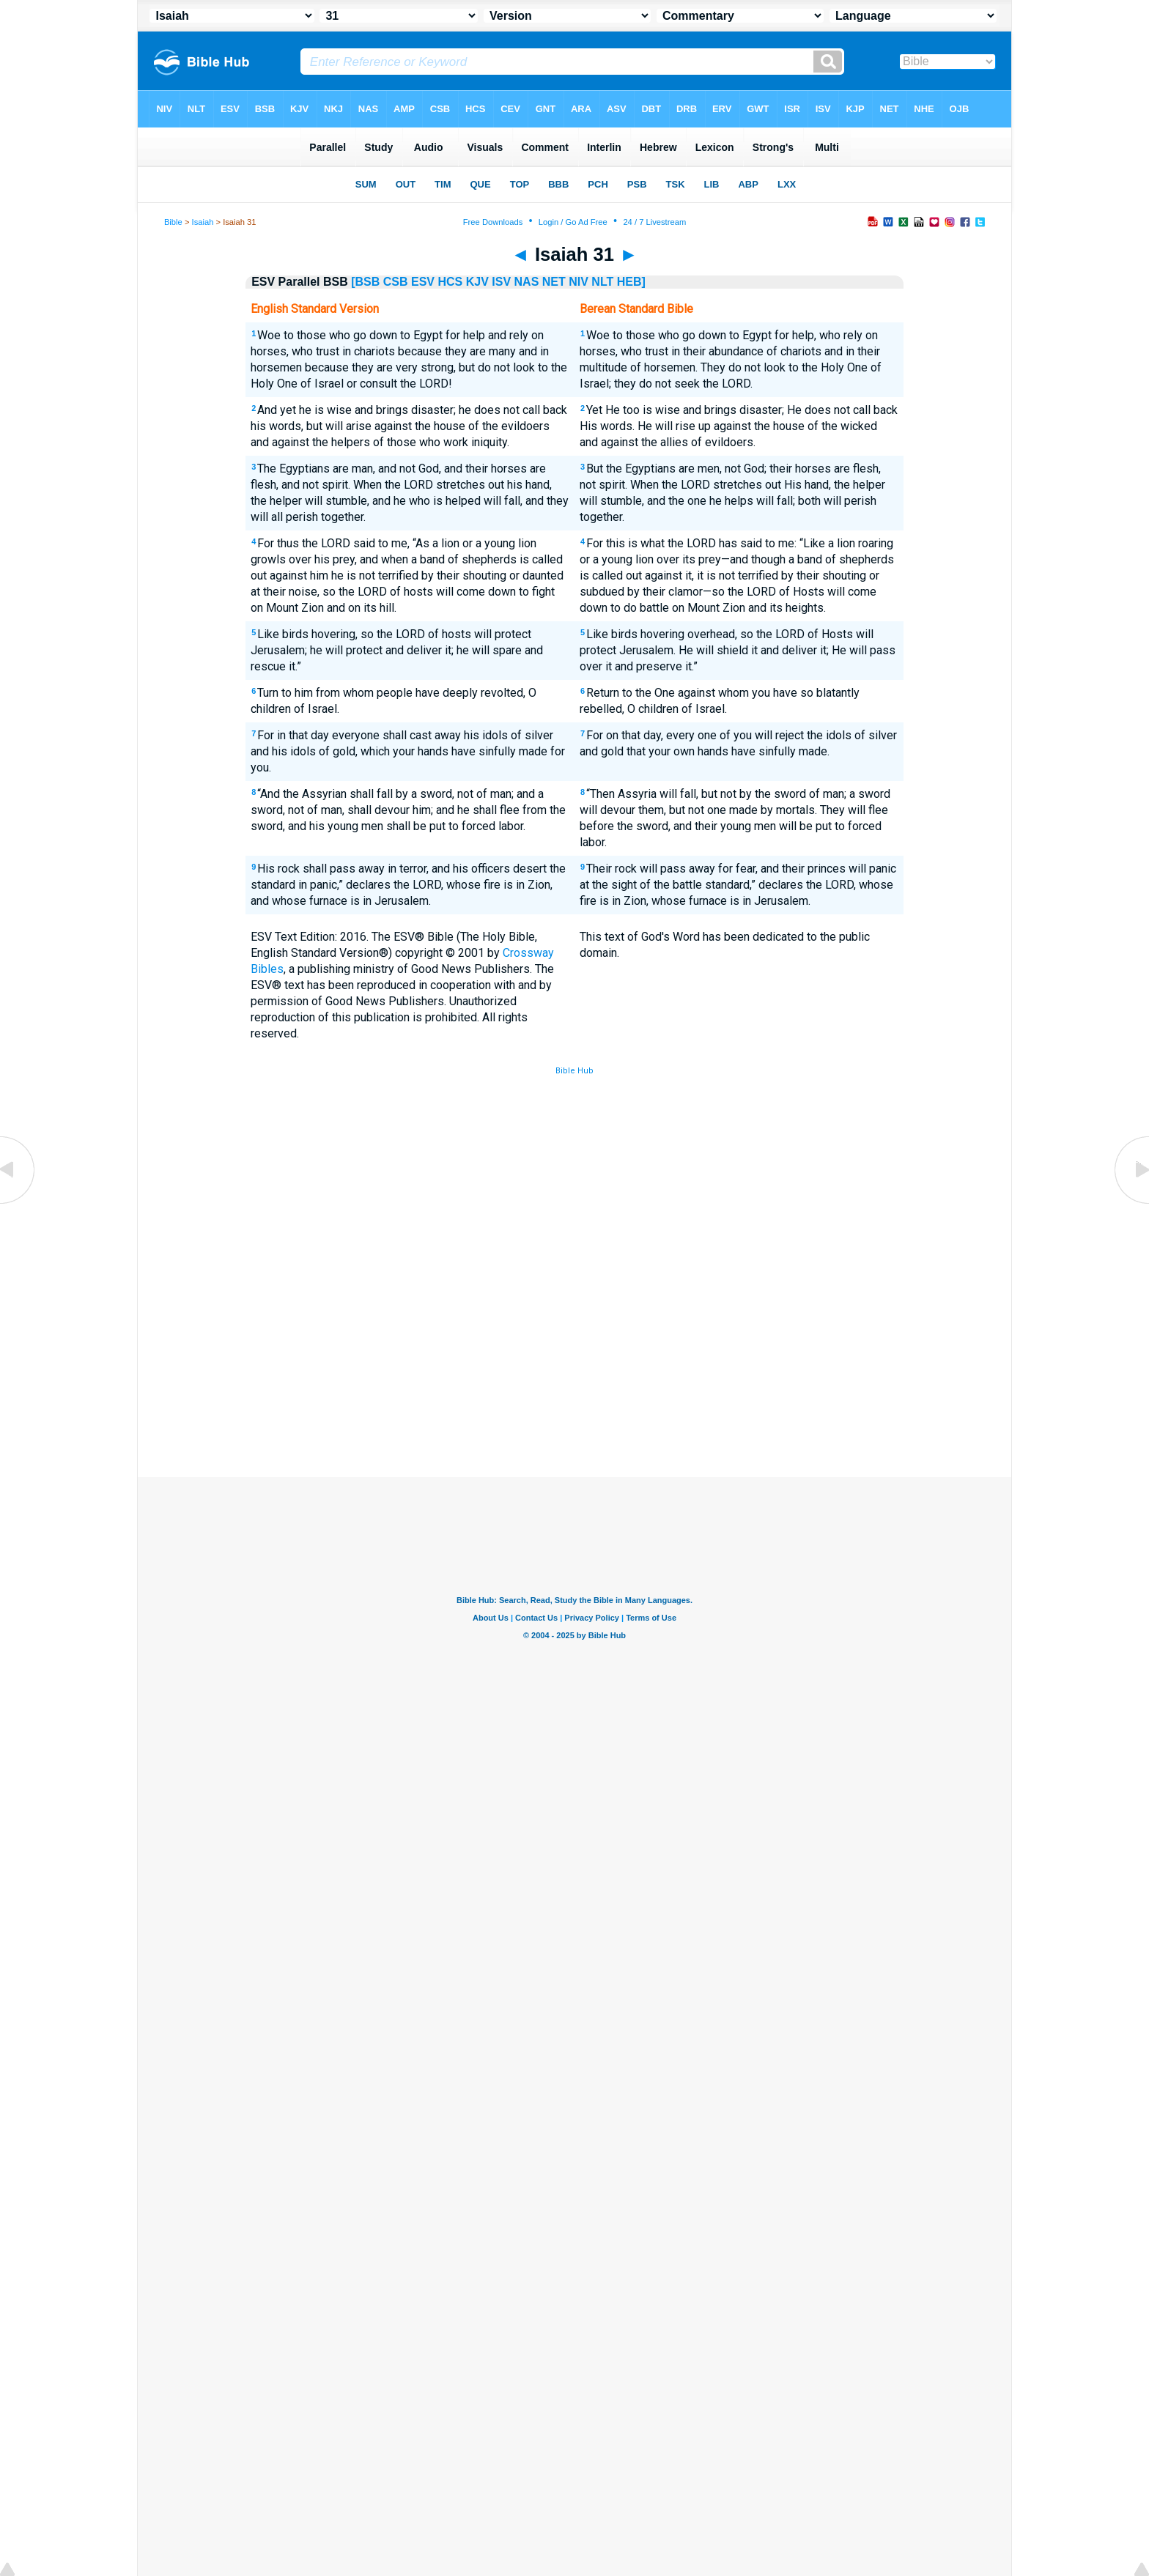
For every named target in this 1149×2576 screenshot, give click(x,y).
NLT (602, 281)
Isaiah (203, 222)
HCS (449, 281)
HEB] (631, 281)
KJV (477, 281)
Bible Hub (574, 1071)
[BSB (365, 281)
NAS (526, 281)
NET (554, 281)
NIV (578, 281)
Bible (173, 222)
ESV (423, 281)
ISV (501, 281)
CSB (395, 281)
